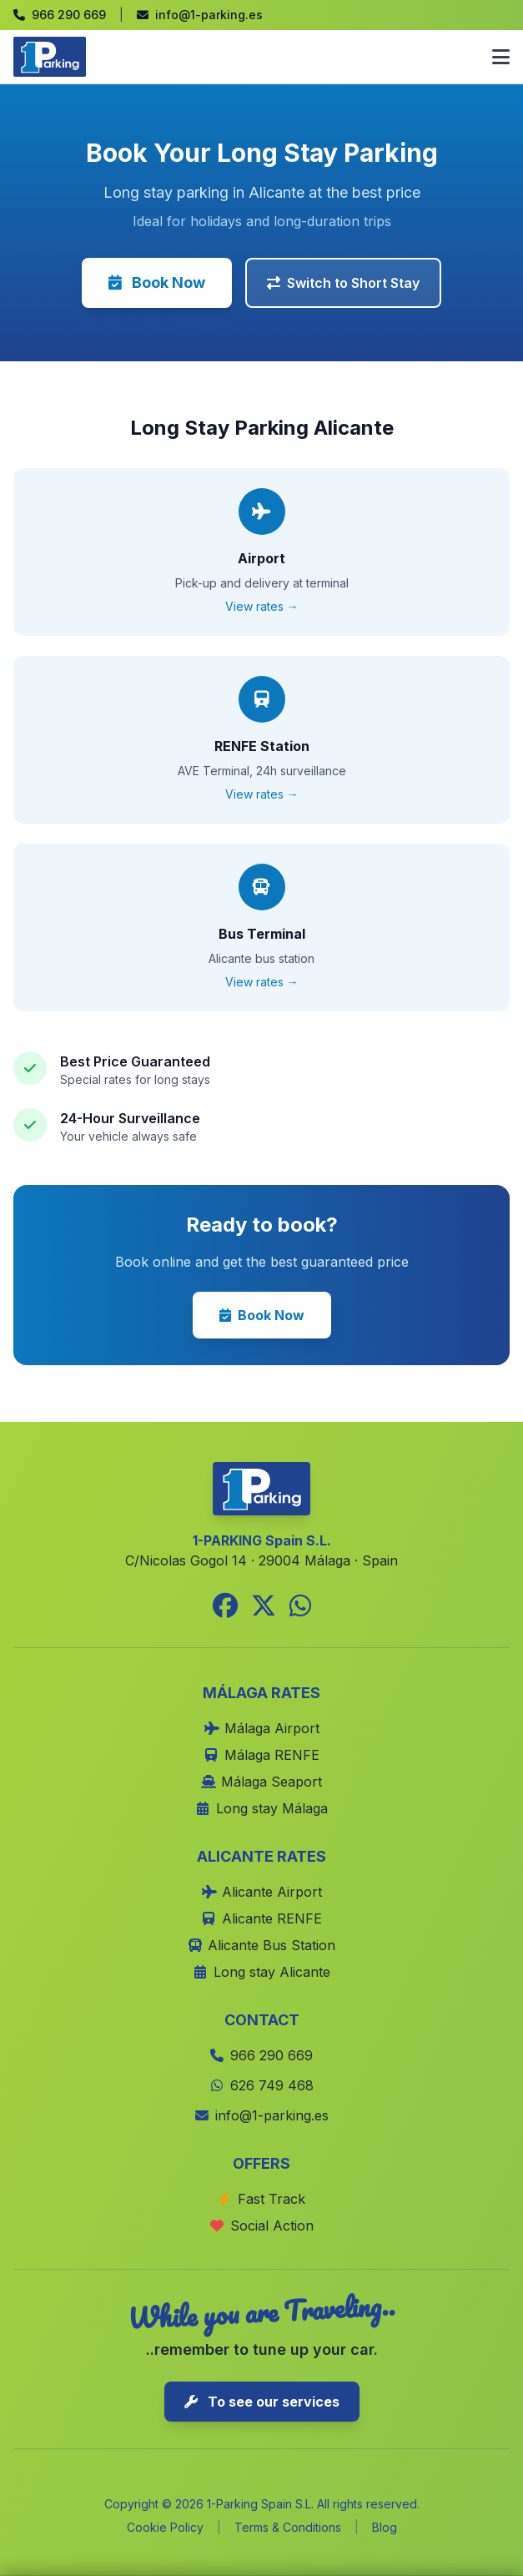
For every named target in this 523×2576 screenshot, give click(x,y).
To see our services (261, 2401)
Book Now (156, 282)
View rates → (262, 606)
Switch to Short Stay (343, 283)
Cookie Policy (165, 2527)
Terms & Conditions (287, 2527)
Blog (384, 2527)
